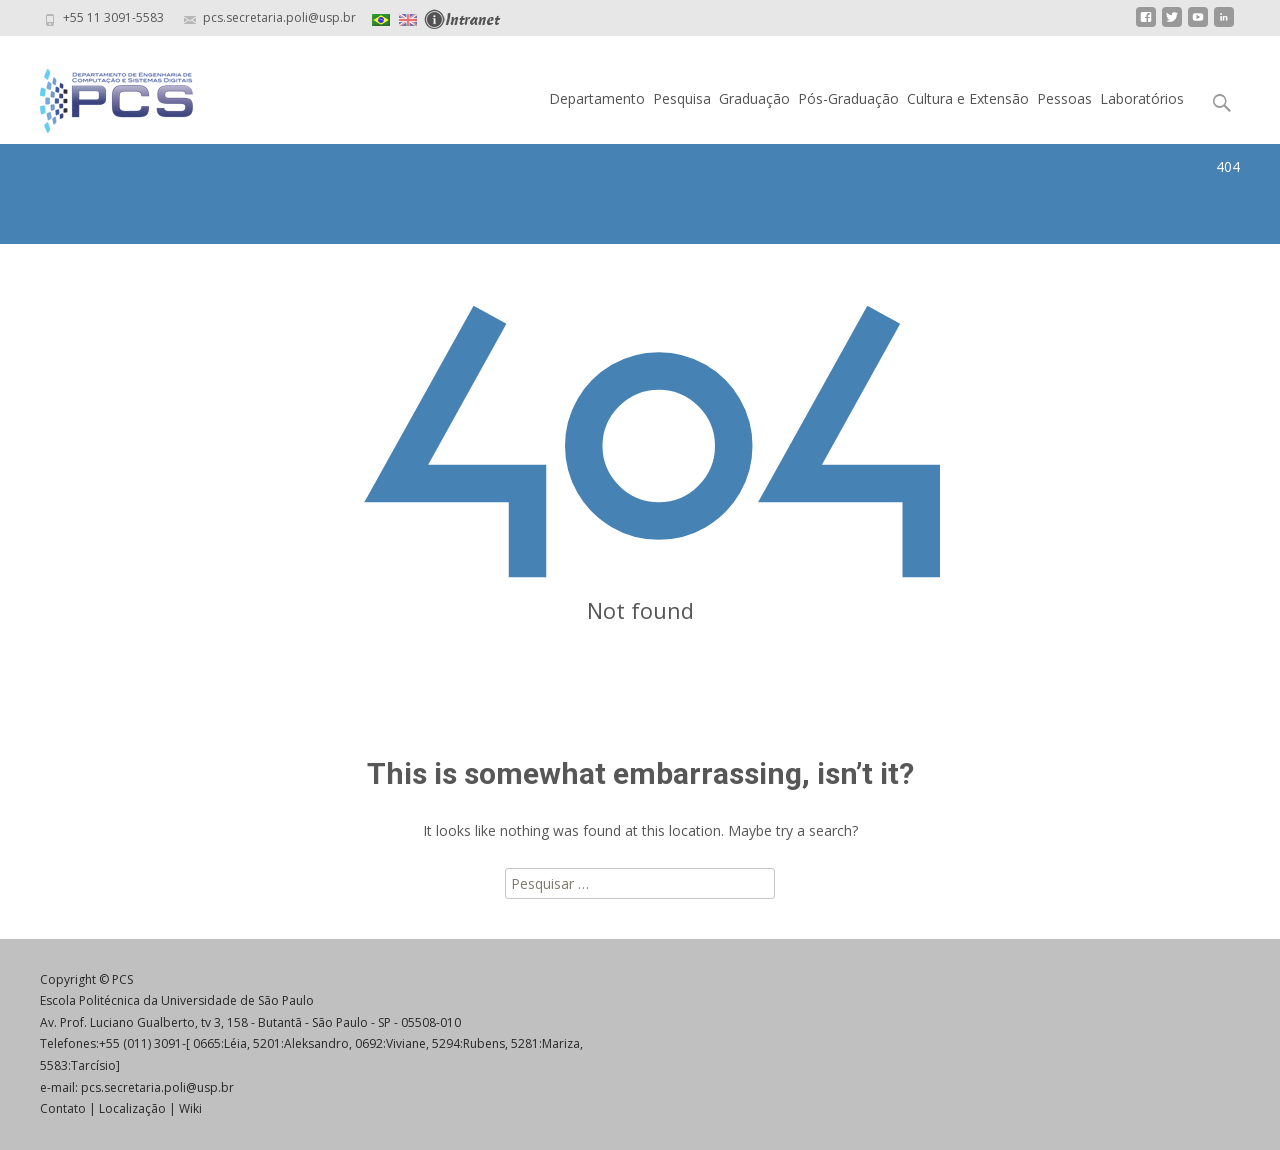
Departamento (597, 98)
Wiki (190, 1108)
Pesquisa (682, 98)
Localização (132, 1108)
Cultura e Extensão (968, 98)
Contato (63, 1108)
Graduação (754, 98)
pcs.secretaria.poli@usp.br (157, 1087)
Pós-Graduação (848, 98)
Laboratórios (1142, 98)
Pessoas (1064, 98)
